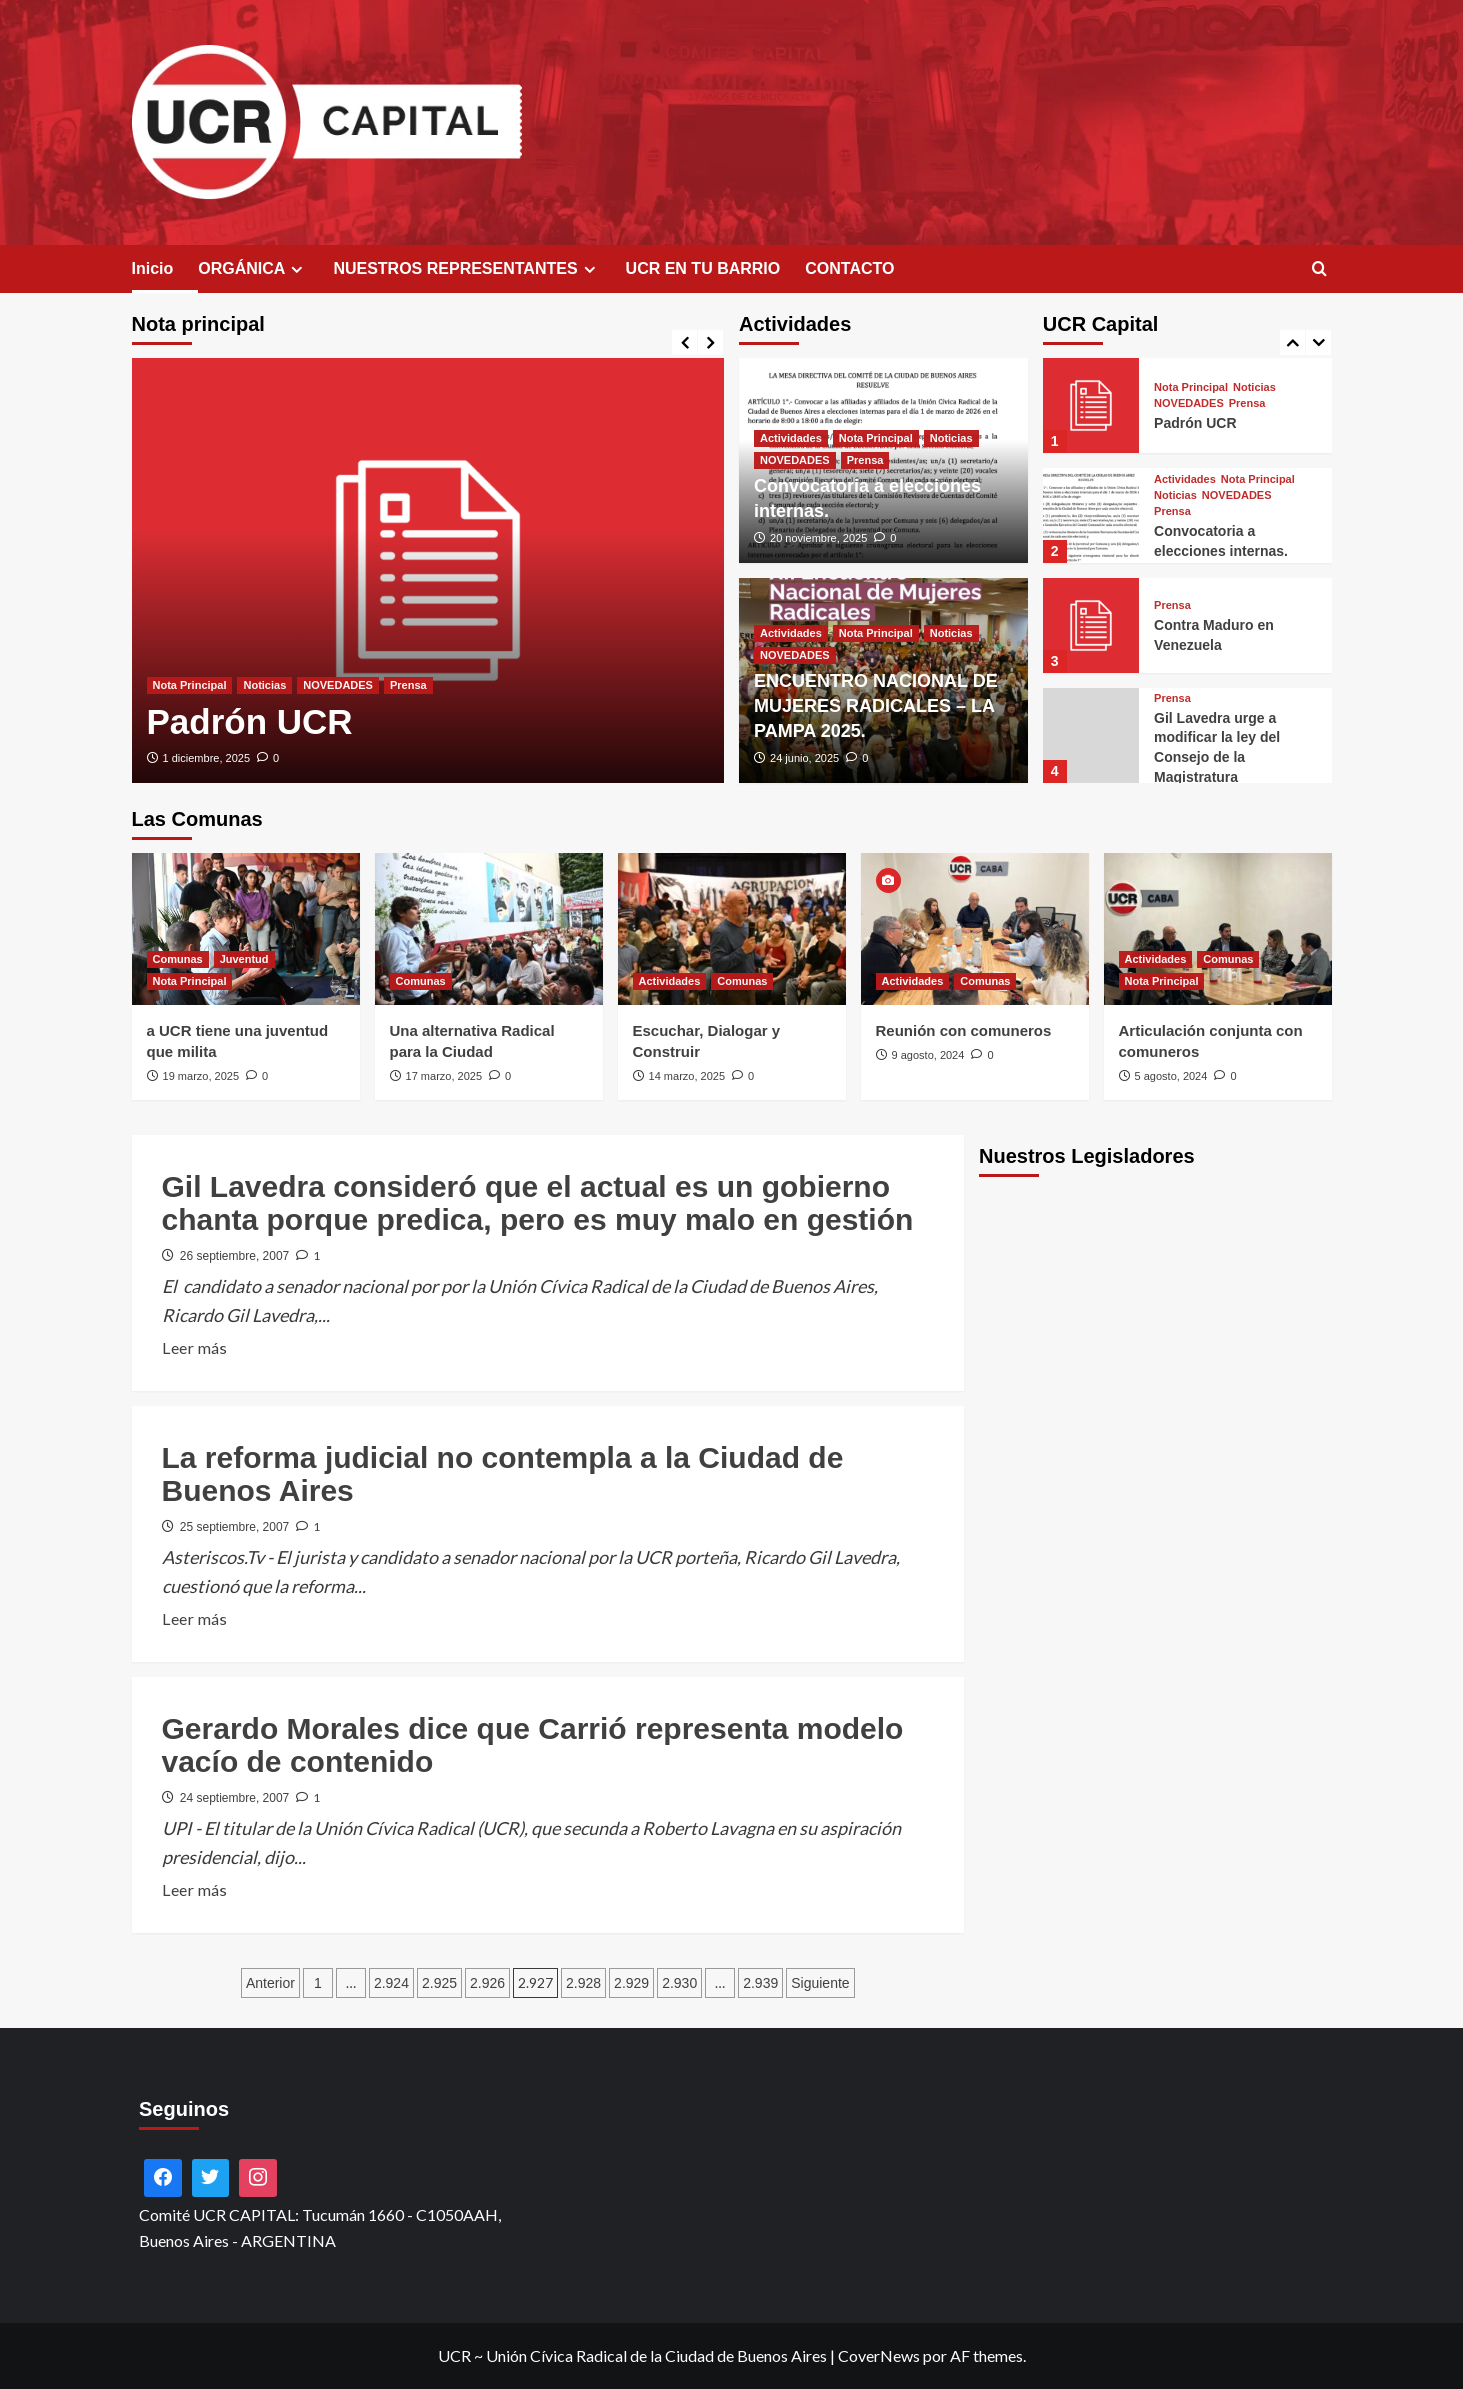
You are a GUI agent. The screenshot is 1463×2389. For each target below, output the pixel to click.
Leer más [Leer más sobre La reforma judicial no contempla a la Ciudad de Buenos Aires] (194, 1619)
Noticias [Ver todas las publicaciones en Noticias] (264, 685)
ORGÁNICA (253, 269)
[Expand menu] (296, 269)
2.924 (391, 1983)
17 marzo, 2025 (444, 1076)
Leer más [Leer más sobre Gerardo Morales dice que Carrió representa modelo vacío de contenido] (194, 1890)
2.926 (487, 1983)
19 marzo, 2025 (201, 1076)
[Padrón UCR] (428, 570)
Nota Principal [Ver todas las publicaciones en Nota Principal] (190, 685)
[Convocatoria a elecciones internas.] (1091, 515)
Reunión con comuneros (964, 1030)
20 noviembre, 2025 (818, 538)
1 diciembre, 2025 (206, 758)
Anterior (270, 1983)
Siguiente (820, 1983)
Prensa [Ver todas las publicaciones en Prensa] (408, 685)
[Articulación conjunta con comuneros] (1218, 929)
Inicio (153, 268)
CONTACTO (849, 268)
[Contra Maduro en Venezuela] (1091, 625)
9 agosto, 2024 (928, 1055)
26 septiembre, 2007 (234, 1256)
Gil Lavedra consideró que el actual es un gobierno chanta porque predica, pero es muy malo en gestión (538, 1203)
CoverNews (879, 2355)
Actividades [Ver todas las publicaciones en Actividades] (791, 438)
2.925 (439, 1983)
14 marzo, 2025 (687, 1076)
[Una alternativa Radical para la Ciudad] (489, 929)
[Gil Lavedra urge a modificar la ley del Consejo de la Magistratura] (1091, 735)
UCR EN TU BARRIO (703, 268)
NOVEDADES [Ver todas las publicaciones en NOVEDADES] (338, 685)
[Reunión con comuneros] (975, 929)
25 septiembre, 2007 (234, 1527)
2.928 (583, 1983)
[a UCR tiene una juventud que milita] (246, 929)
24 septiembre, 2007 (234, 1798)
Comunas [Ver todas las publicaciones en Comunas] (178, 959)
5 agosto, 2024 (1171, 1076)
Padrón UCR (250, 721)
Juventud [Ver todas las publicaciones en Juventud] (244, 959)
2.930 (679, 1983)
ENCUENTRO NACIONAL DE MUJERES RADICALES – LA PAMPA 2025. (876, 706)
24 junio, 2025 (804, 758)
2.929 (631, 1983)
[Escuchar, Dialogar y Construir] (732, 929)
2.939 (760, 1983)
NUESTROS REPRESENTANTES (466, 269)
